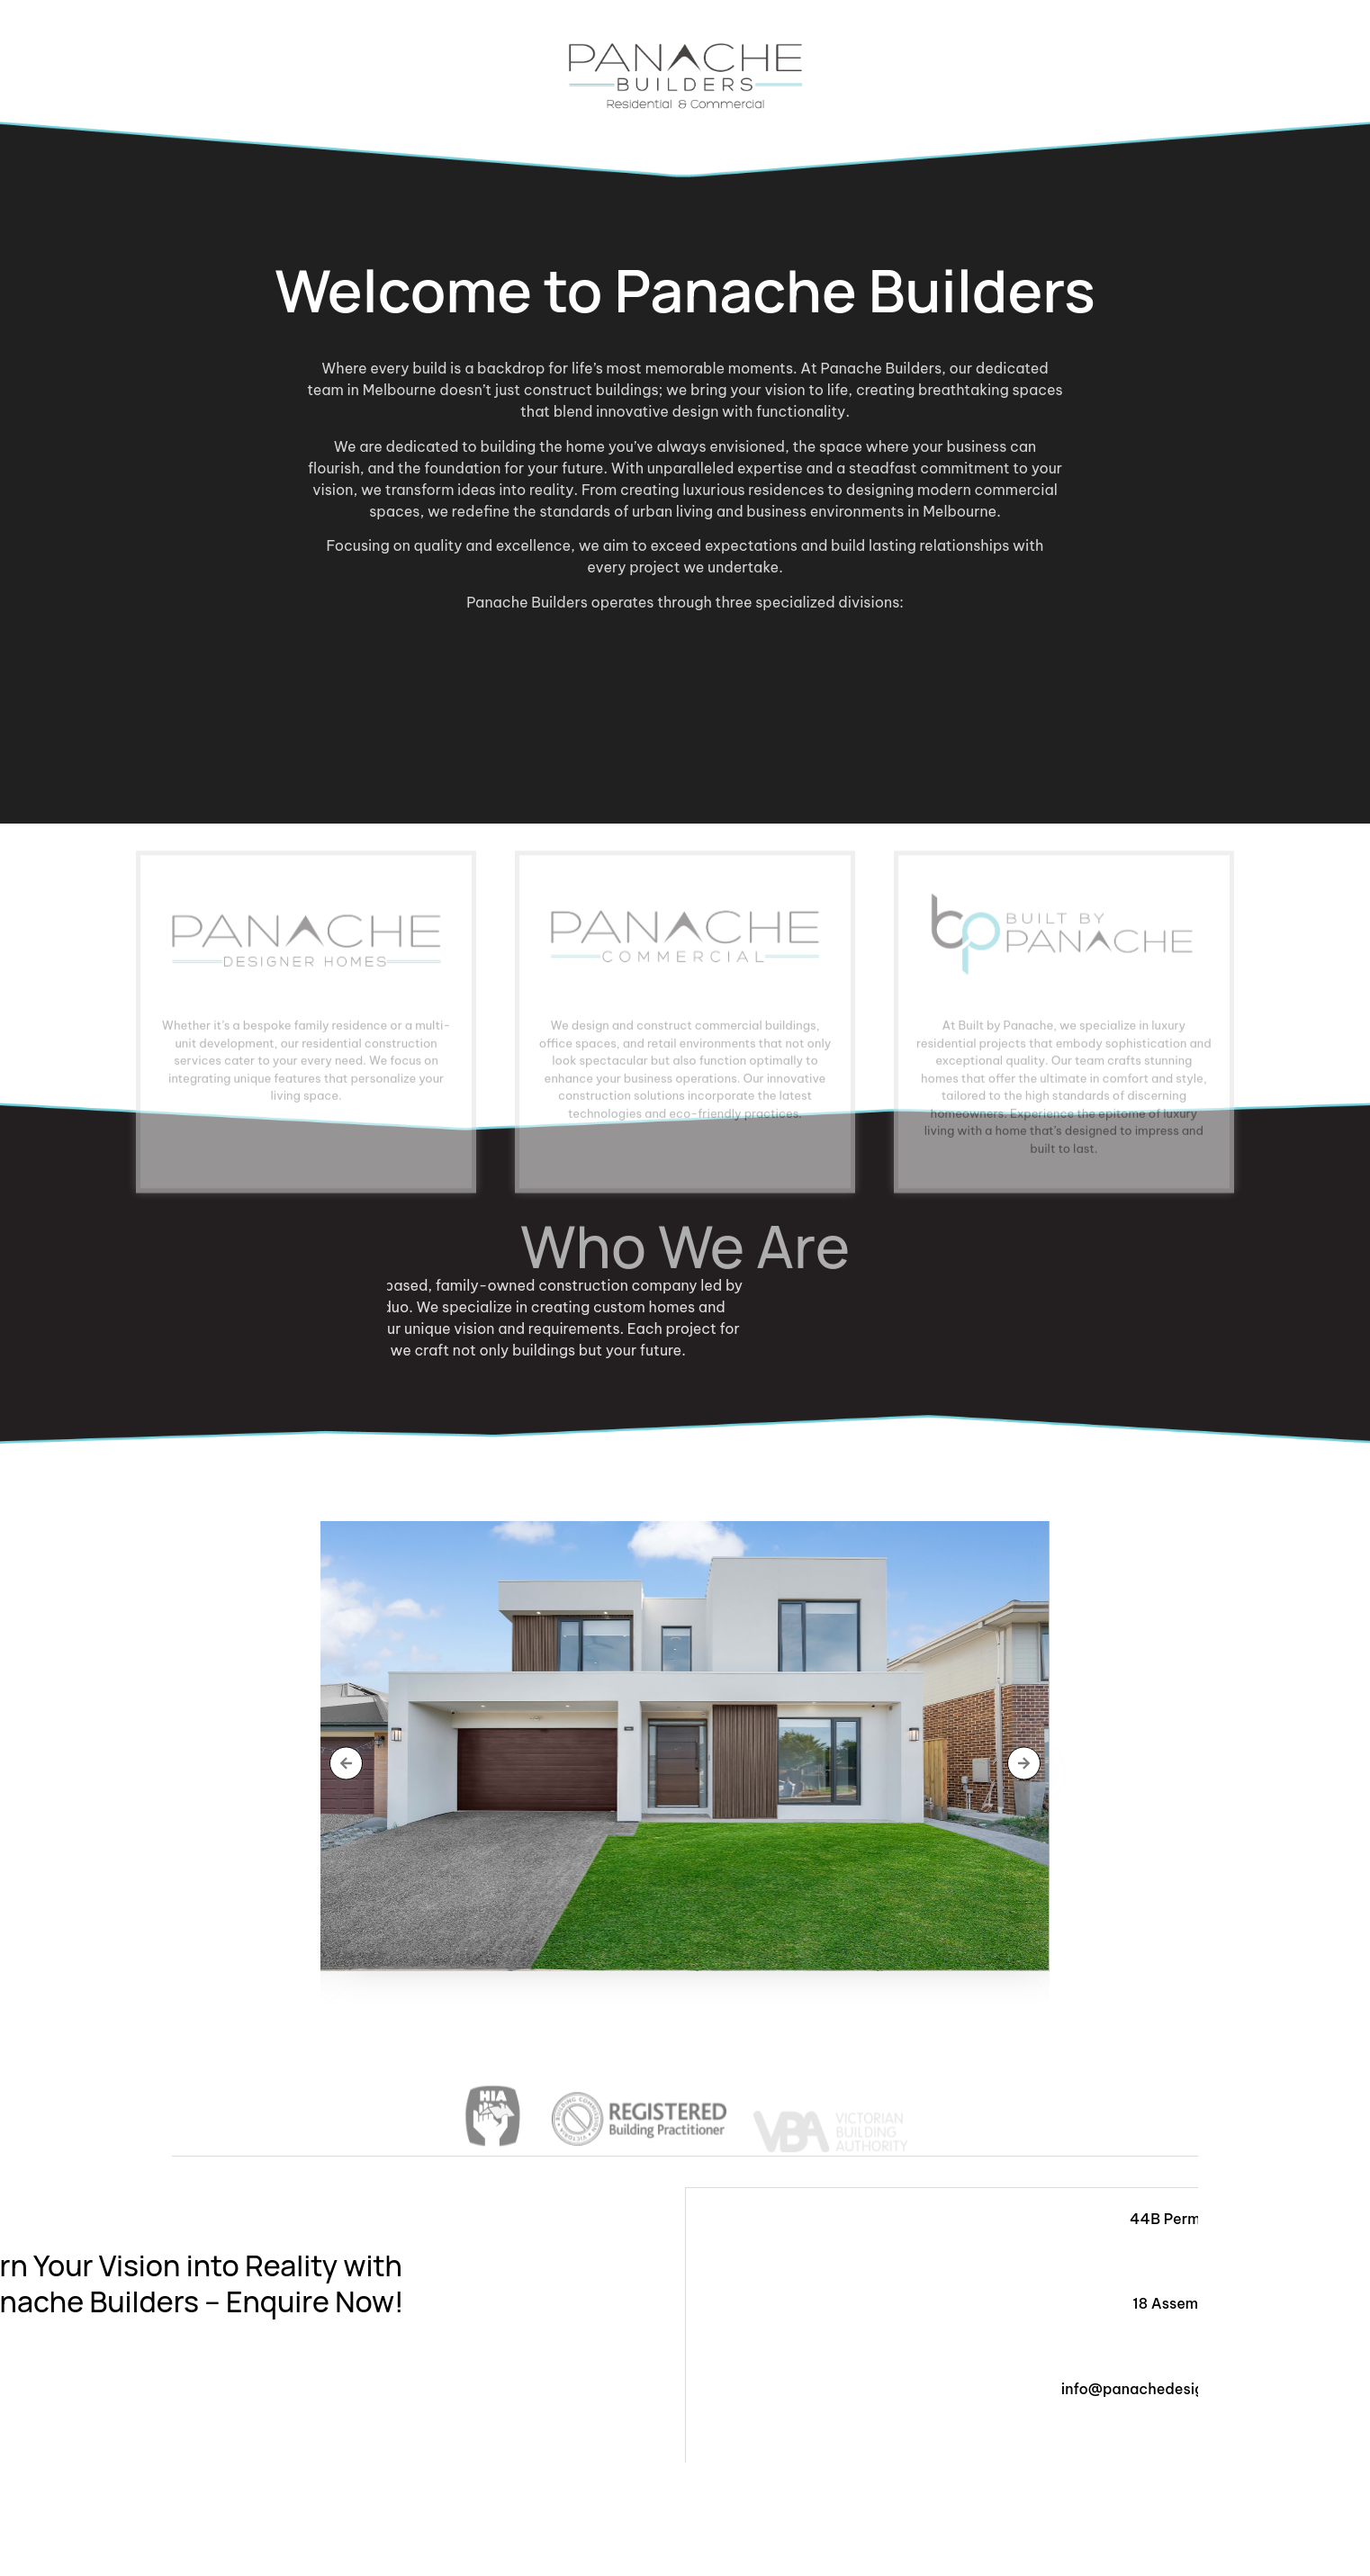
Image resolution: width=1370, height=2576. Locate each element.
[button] (346, 1762)
